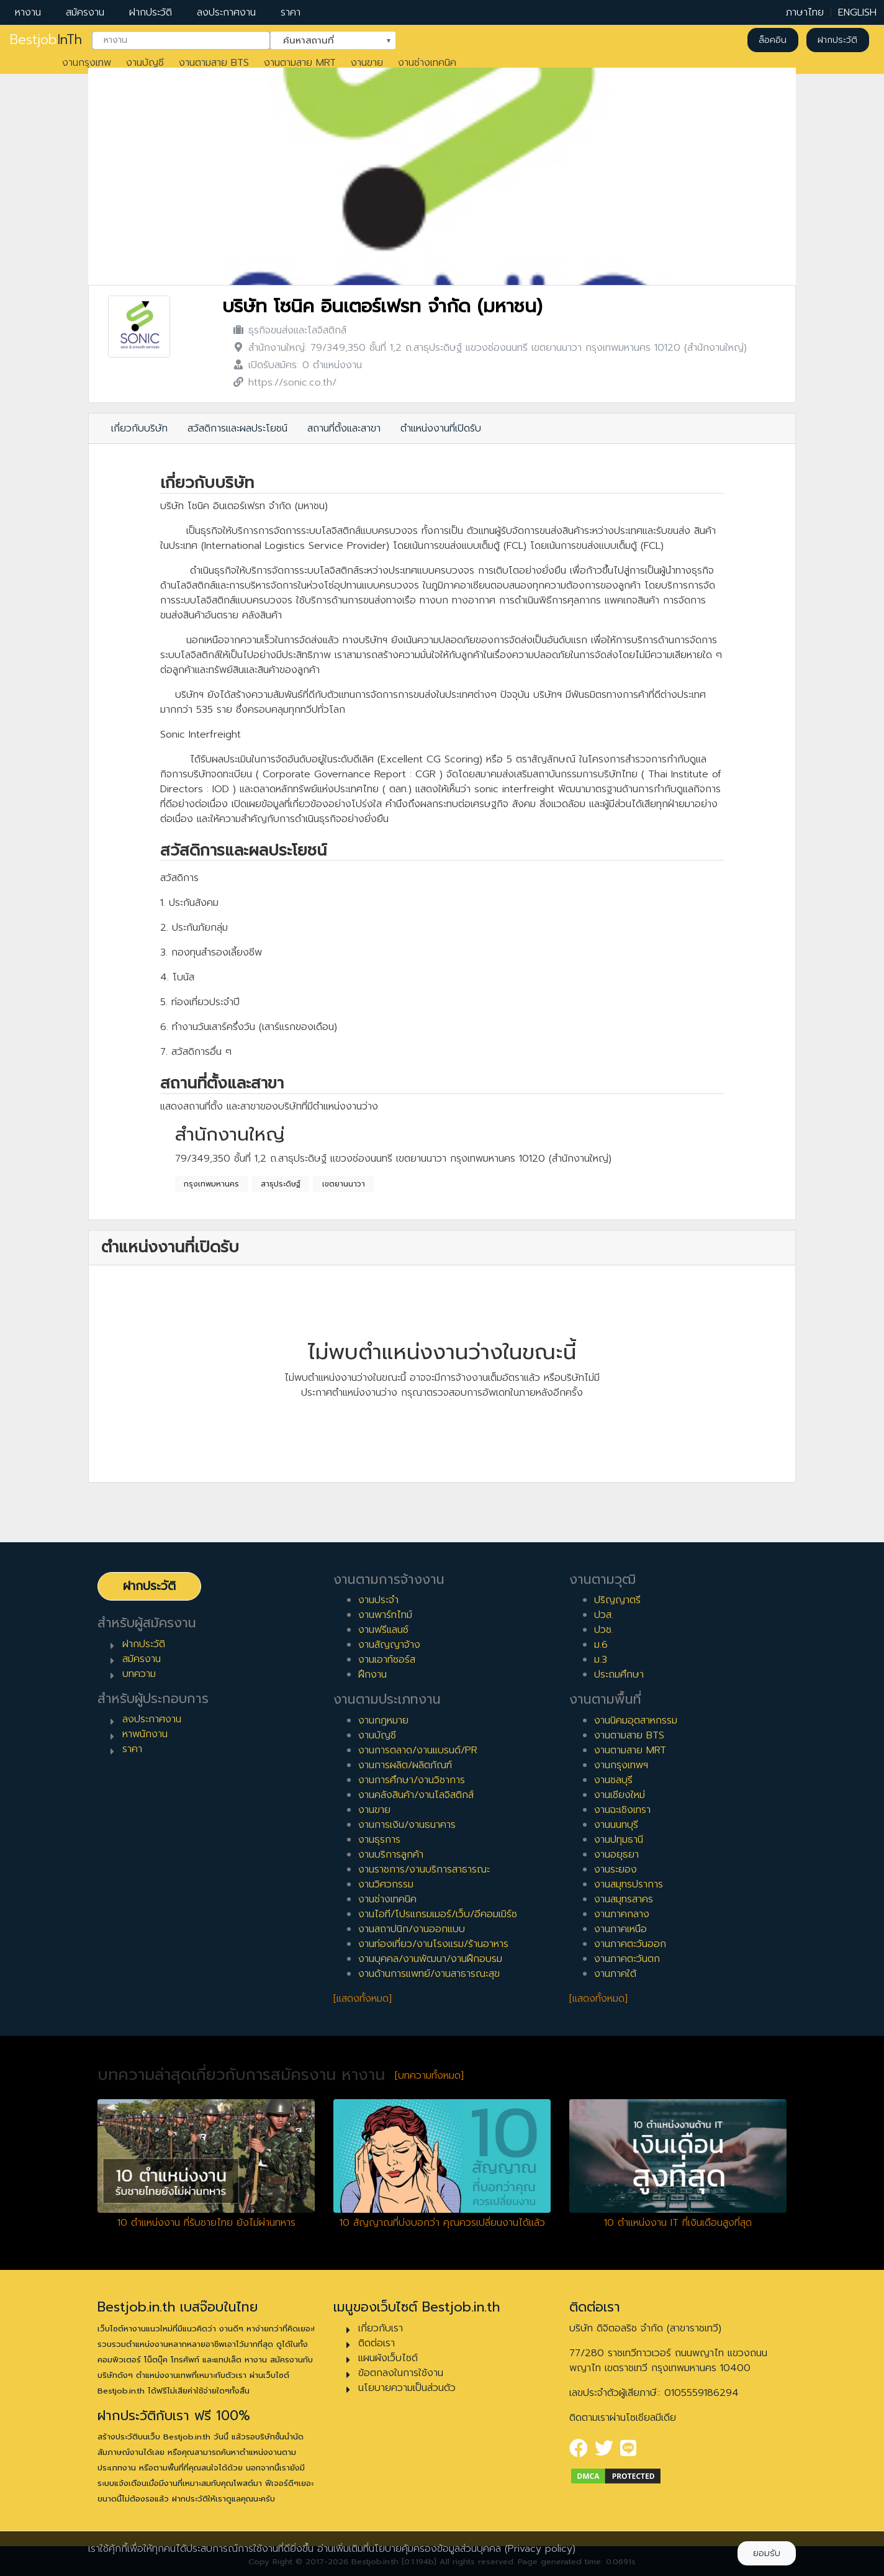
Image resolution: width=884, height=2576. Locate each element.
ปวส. (603, 1614)
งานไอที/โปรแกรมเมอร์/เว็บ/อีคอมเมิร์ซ (437, 1914)
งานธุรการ (379, 1839)
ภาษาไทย (805, 12)
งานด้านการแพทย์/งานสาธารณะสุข (429, 1973)
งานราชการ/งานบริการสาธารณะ (424, 1869)
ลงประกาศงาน (226, 12)
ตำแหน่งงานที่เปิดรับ (440, 428)
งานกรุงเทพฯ (621, 1765)
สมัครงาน (85, 12)
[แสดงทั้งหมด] (362, 1998)
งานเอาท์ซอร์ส (386, 1659)
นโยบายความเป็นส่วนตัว (407, 2387)
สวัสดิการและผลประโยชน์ (237, 428)
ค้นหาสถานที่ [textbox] (325, 39)
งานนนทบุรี (616, 1824)
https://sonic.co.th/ (292, 382)
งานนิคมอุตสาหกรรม (635, 1720)
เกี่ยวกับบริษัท (139, 428)
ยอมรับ (766, 2553)
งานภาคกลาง (621, 1914)
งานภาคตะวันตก (627, 1958)
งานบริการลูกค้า (390, 1854)
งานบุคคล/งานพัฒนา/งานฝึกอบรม (430, 1958)
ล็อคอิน (773, 40)
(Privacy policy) (540, 2548)
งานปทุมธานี (618, 1839)
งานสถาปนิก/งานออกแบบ (411, 1929)
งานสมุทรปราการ (628, 1884)
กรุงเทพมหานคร (211, 1184)
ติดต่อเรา (376, 2343)
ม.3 (600, 1659)
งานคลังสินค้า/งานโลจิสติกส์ (416, 1794)
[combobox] (181, 40)
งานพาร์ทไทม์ (385, 1614)
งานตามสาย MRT (300, 62)
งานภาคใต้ (615, 1973)
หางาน (28, 12)
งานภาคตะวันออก (630, 1944)
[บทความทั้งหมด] (429, 2075)
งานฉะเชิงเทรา (622, 1809)
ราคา (290, 12)
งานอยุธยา (616, 1854)
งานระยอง (615, 1869)
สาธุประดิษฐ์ (280, 1184)
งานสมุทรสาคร (623, 1899)
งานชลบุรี (613, 1780)
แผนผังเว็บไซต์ (388, 2358)
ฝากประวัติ (150, 12)
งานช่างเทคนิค (427, 62)
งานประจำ (378, 1600)
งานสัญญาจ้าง (389, 1644)
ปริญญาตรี (617, 1600)
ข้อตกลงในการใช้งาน (400, 2373)
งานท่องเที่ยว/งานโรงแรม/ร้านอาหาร (433, 1944)
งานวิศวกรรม (385, 1884)
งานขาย (367, 62)
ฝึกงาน (372, 1674)
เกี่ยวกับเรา (380, 2328)
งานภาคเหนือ (620, 1929)
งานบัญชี (145, 62)
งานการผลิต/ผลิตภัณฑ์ (405, 1765)
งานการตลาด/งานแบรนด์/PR (417, 1750)
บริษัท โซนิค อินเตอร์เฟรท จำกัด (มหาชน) (382, 306)
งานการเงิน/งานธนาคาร (407, 1824)
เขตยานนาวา (343, 1184)
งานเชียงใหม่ (619, 1794)
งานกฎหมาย (383, 1720)
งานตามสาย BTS (214, 62)
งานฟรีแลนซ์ (383, 1629)
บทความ (139, 1673)
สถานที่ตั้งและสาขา (344, 428)
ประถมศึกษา (619, 1674)
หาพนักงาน (145, 1734)
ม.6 (601, 1644)
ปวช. (603, 1629)
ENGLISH (857, 12)
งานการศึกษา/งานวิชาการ (411, 1780)
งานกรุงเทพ (86, 62)
